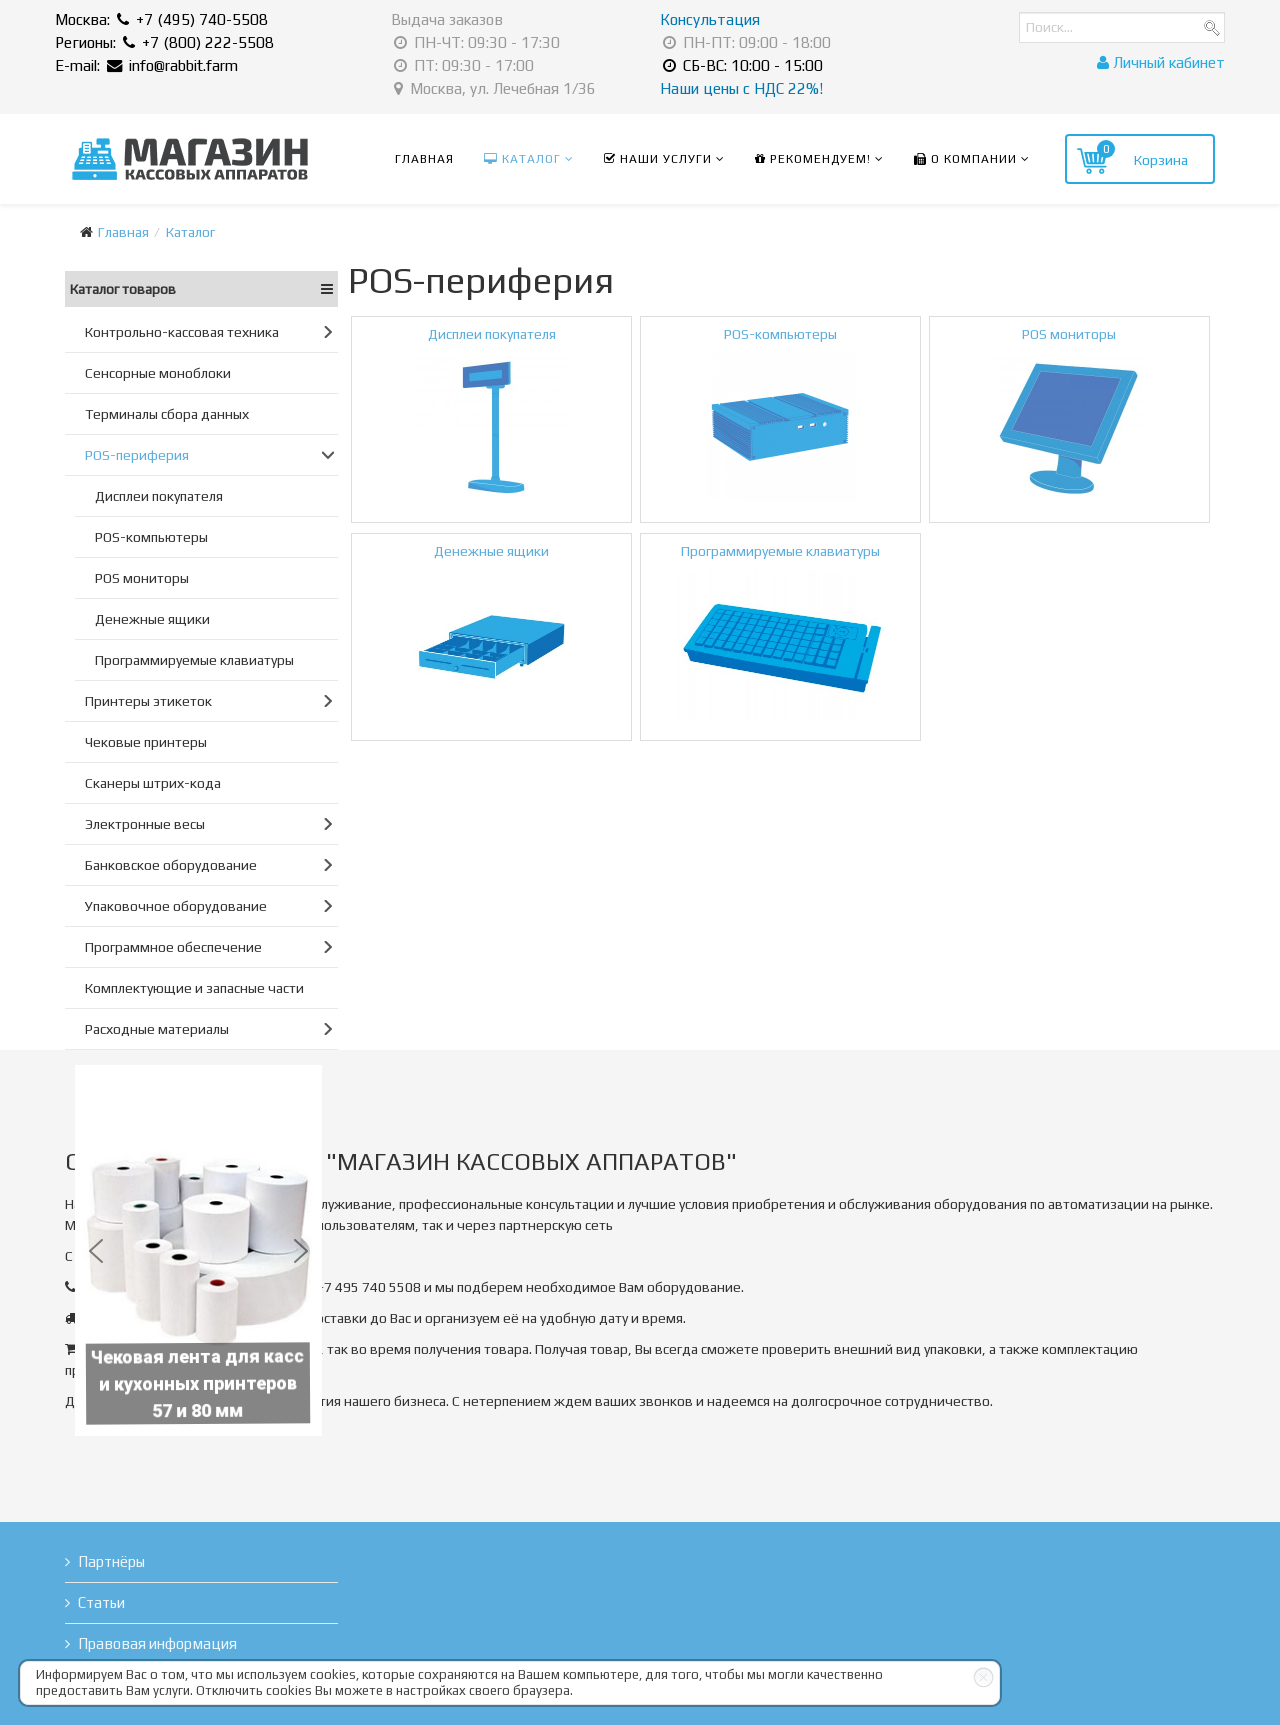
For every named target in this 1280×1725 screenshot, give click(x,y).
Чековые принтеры (146, 742)
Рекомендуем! (813, 159)
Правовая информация (157, 1643)
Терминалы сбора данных (167, 414)
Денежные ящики (152, 619)
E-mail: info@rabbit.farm (146, 65)
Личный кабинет (1161, 62)
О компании (965, 159)
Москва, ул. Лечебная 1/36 (495, 88)
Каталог (522, 159)
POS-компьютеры (151, 537)
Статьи (101, 1602)
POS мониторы (142, 578)
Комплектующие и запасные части (194, 988)
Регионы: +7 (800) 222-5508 (164, 42)
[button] (96, 1251)
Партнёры (111, 1561)
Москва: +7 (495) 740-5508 (161, 19)
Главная (424, 159)
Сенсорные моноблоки (158, 373)
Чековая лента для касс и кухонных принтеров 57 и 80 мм (202, 1379)
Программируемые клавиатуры (194, 660)
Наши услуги (658, 159)
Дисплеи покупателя (159, 496)
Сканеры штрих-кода (153, 783)
